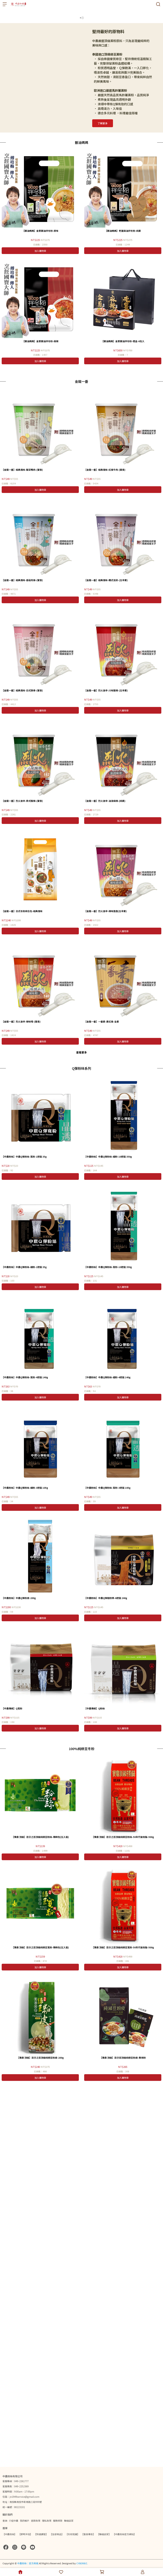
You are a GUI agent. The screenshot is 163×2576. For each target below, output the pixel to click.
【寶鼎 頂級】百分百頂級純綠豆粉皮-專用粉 (123, 2436)
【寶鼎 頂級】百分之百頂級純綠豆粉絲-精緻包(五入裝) (40, 2215)
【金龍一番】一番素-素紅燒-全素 (101, 1255)
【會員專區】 (88, 2534)
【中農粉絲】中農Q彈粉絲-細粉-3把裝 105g (25, 1794)
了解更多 (103, 204)
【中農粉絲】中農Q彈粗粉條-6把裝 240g (105, 1904)
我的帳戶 (24, 2520)
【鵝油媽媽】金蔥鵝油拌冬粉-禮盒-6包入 (122, 502)
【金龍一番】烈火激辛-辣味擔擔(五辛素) (105, 1145)
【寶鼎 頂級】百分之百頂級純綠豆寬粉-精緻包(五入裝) (40, 2326)
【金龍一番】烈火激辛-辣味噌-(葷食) (21, 1255)
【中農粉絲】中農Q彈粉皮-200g (19, 1904)
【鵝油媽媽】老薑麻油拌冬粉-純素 (123, 392)
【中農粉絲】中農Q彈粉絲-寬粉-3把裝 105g (107, 1794)
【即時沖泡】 (25, 2534)
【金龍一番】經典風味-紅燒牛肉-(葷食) (104, 703)
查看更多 (81, 1286)
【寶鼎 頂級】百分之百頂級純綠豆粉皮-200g (40, 2436)
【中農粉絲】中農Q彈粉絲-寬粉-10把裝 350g (108, 1573)
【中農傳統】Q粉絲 (94, 2014)
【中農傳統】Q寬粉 (12, 2014)
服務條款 (57, 2520)
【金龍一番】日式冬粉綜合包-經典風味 (22, 1145)
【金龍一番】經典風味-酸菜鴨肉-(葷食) (22, 703)
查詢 (5, 2520)
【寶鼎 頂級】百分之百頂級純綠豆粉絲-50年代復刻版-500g (123, 2215)
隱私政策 (46, 2520)
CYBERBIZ (81, 2563)
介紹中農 (13, 2520)
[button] (80, 98)
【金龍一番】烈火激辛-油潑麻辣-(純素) (104, 1035)
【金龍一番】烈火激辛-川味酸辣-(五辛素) (106, 924)
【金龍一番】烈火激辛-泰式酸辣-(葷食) (22, 1035)
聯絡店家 (68, 2520)
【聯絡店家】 (104, 2534)
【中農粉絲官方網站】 (124, 2534)
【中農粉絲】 (10, 2534)
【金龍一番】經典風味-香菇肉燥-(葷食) (22, 814)
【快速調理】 (41, 2534)
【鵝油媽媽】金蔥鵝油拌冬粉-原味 (40, 392)
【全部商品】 (57, 2534)
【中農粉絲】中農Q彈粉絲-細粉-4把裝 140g (107, 1683)
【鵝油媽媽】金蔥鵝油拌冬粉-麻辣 (40, 502)
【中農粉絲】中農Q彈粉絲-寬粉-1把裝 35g (24, 1463)
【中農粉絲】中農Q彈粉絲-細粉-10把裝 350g (108, 1463)
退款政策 (35, 2520)
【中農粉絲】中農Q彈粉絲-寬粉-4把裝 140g (25, 1683)
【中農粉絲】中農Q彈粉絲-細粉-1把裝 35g (24, 1573)
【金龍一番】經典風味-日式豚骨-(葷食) (22, 924)
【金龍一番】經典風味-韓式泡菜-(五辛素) (106, 814)
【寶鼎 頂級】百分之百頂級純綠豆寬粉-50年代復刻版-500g (123, 2326)
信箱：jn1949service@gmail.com (21, 2496)
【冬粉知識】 (72, 2534)
